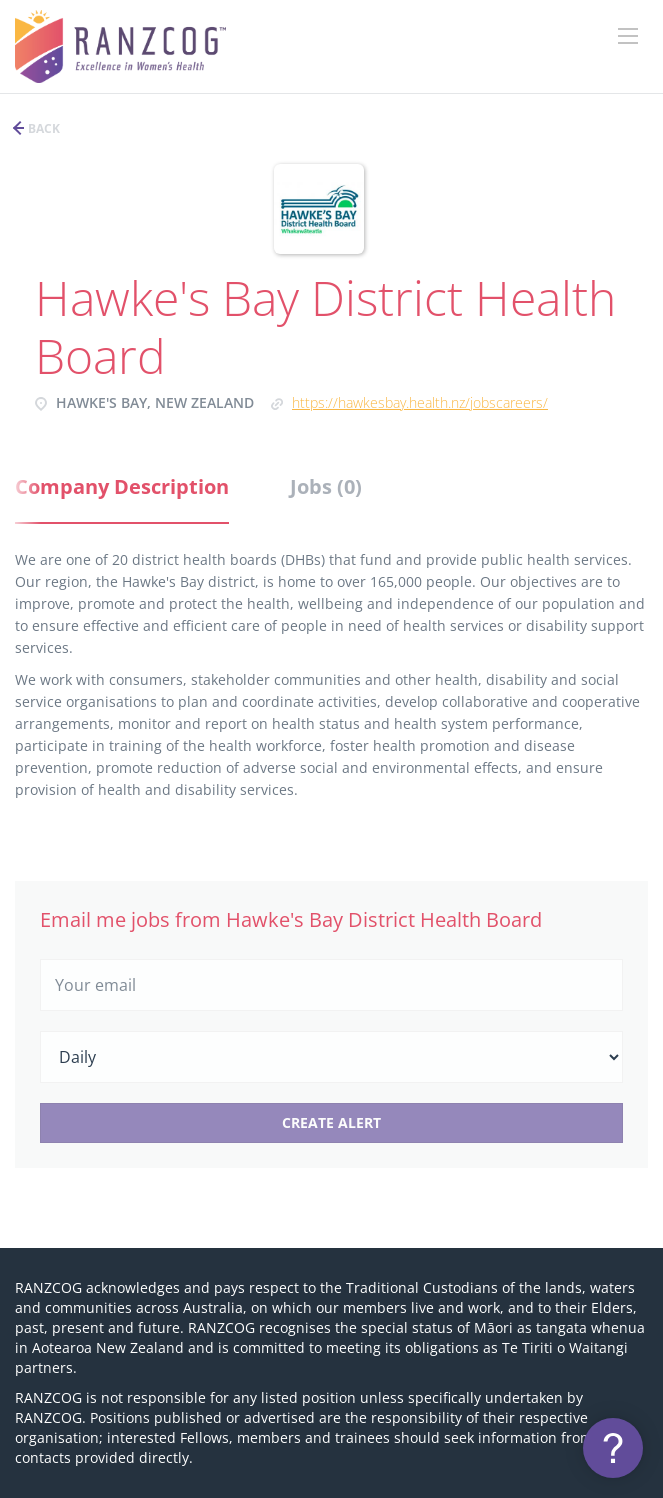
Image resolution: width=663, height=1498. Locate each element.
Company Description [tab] (122, 486)
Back (42, 128)
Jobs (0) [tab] (326, 486)
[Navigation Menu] (628, 36)
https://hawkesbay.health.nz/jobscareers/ (420, 402)
